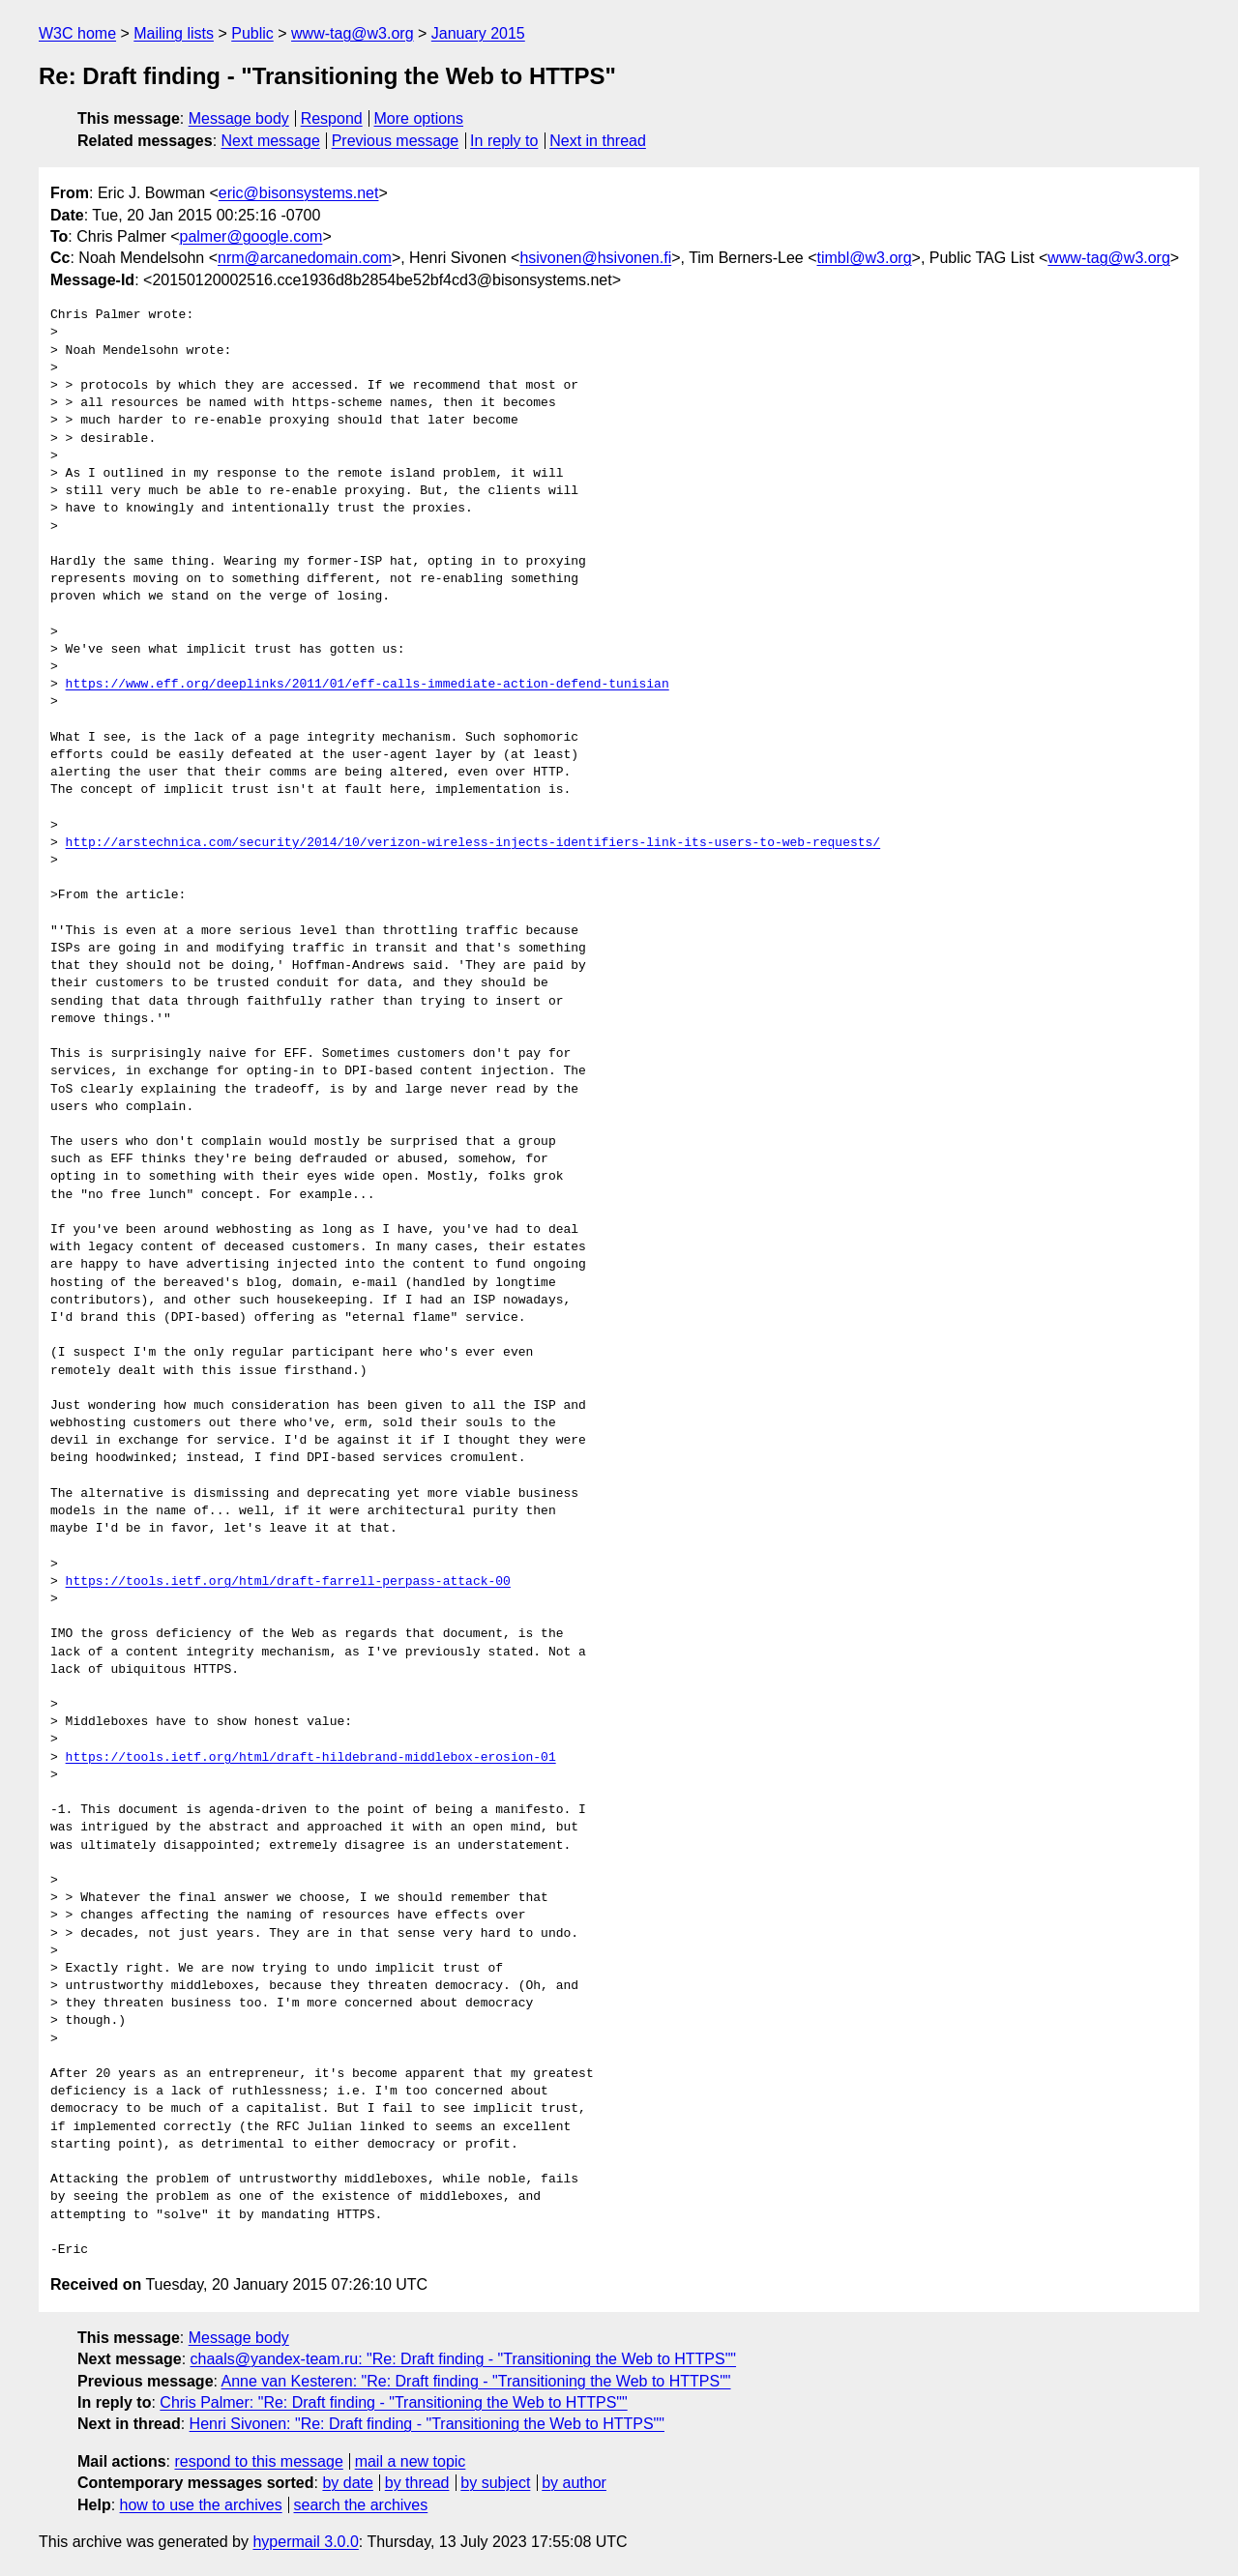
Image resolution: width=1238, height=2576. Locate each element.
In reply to (504, 140)
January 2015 (478, 33)
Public (252, 33)
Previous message (395, 140)
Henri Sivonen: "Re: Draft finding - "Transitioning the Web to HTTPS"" (427, 2423)
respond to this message (258, 2461)
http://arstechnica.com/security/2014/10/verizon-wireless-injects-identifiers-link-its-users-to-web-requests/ (473, 843)
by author (574, 2482)
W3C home (77, 33)
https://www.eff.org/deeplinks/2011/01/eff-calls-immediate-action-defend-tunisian (367, 684)
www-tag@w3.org (352, 33)
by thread (417, 2482)
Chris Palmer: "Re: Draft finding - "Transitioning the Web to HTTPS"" (393, 2402)
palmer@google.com (251, 236)
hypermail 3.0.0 (305, 2541)
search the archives (361, 2505)
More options (419, 118)
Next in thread (597, 140)
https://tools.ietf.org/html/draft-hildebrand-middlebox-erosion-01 (311, 1758)
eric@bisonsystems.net (299, 193)
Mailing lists (173, 33)
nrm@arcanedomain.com (305, 257)
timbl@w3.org (863, 257)
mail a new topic (410, 2461)
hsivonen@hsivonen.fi (595, 257)
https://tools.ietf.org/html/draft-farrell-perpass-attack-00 (288, 1582)
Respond (332, 118)
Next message (270, 140)
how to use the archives (201, 2505)
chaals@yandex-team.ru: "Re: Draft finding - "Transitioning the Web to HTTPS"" (464, 2359)
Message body (239, 118)
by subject (495, 2482)
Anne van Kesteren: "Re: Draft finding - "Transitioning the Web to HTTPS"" (476, 2381)
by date (347, 2482)
